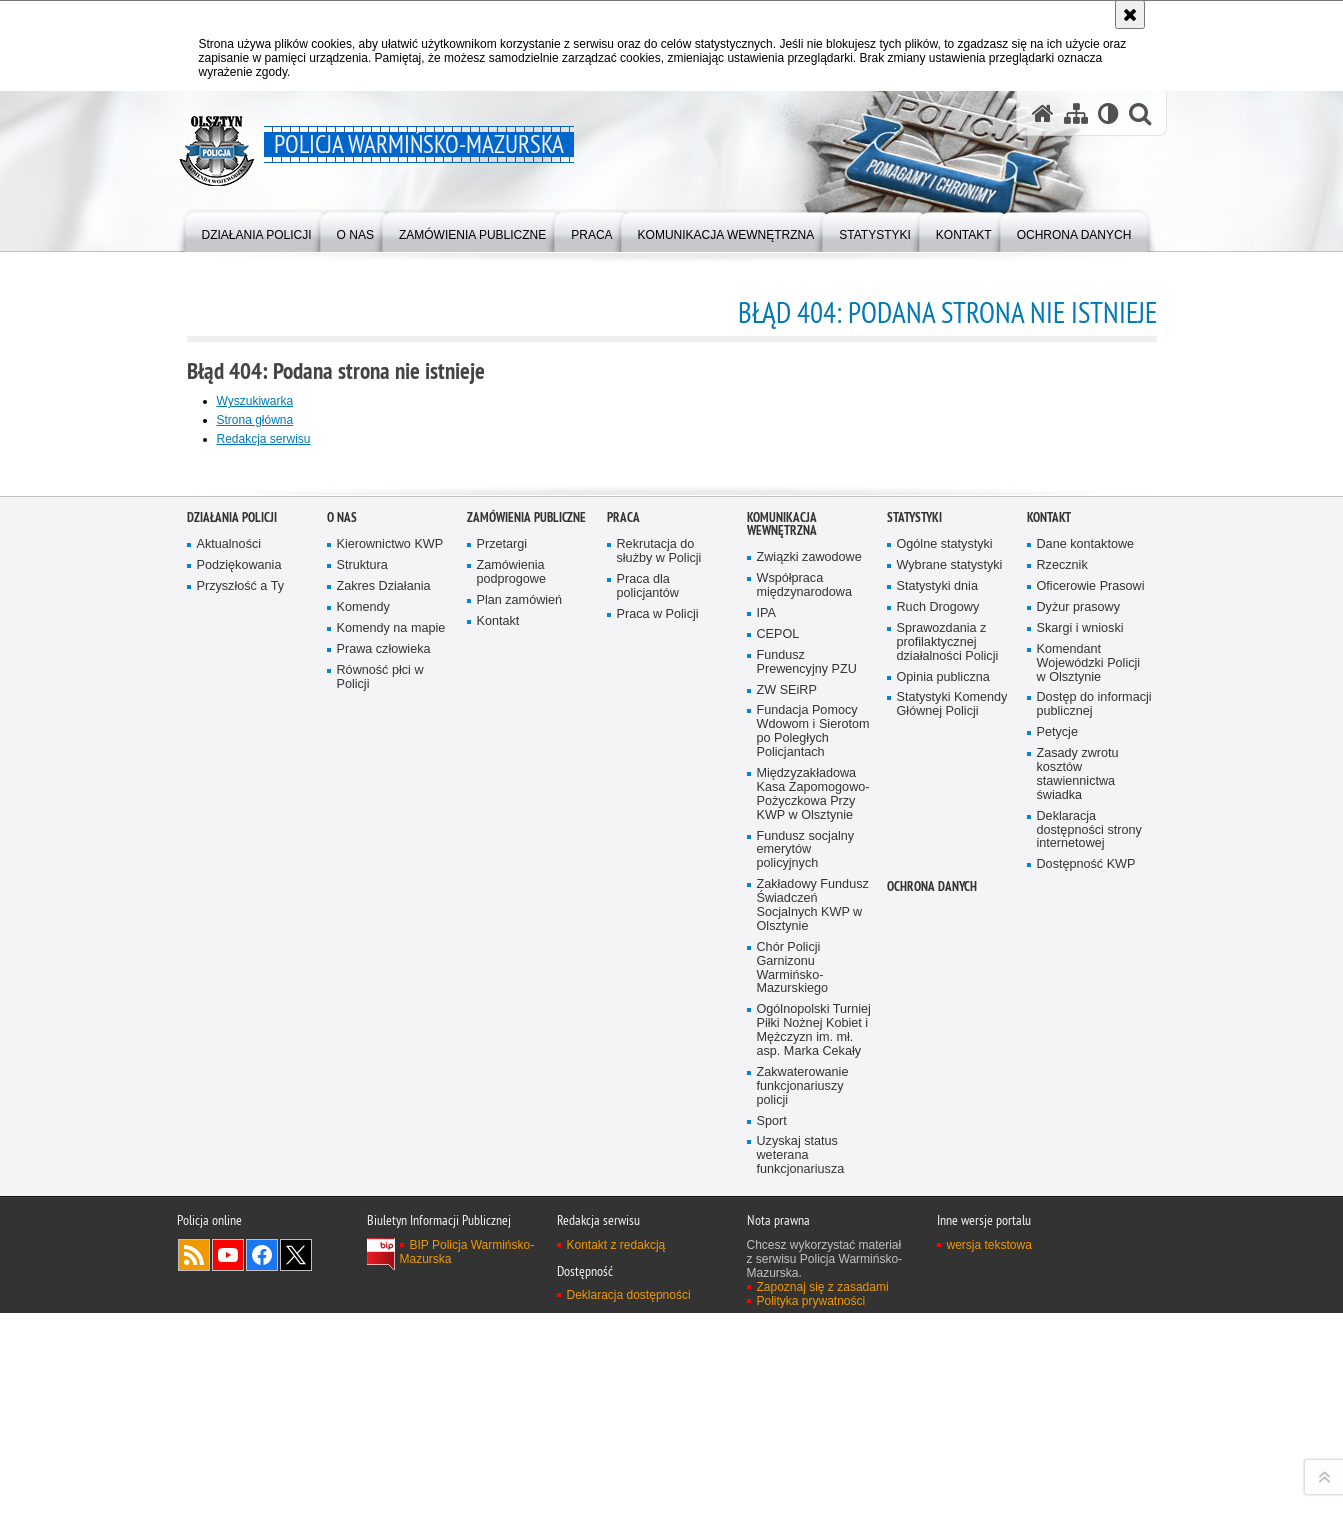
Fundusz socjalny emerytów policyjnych (806, 1347)
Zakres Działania (384, 1084)
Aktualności (229, 1042)
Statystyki (914, 1015)
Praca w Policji (658, 1111)
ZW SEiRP (787, 1187)
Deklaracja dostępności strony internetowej (1089, 1327)
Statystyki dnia (937, 1084)
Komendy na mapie (391, 1125)
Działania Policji (232, 1015)
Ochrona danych (932, 1384)
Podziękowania (239, 1063)
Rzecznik (1062, 1063)
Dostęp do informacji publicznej (1094, 1202)
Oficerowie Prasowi (1091, 1084)
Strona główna (255, 420)
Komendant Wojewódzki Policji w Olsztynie (1089, 1160)
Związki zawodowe (809, 1055)
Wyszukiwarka (255, 401)
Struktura (362, 1063)
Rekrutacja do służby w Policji (659, 1049)
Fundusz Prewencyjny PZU (807, 1159)
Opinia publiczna (943, 1174)
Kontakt (498, 1118)
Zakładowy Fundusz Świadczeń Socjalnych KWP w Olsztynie (813, 1403)
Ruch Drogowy (938, 1104)
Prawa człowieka (384, 1146)
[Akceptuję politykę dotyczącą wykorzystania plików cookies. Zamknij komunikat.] (1130, 14)
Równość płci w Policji (380, 1174)
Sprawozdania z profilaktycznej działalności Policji (948, 1139)
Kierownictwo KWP (390, 1042)
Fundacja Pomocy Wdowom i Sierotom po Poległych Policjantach (813, 1229)
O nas (342, 1015)
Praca (623, 1015)
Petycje (1057, 1230)
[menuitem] (257, 230)
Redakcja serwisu (264, 439)
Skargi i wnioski (1080, 1125)
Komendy (363, 1104)
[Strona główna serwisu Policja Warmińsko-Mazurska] (1043, 113)
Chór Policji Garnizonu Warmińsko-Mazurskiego (793, 1465)
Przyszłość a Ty (240, 1084)
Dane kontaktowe (1086, 1042)
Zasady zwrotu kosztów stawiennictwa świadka (1078, 1272)
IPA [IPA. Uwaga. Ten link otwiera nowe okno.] (766, 1110)
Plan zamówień (520, 1097)
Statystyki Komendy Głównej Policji (952, 1202)
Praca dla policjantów (648, 1084)
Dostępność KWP (1086, 1362)
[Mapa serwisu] (1076, 113)
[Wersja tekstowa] (1108, 113)
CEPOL (778, 1131)
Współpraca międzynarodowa (804, 1083)
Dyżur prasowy (1079, 1104)
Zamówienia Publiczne (526, 1015)
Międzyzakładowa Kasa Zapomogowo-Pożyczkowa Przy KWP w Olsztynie (813, 1291)
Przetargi (502, 1042)
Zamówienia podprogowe (512, 1070)
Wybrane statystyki (950, 1063)
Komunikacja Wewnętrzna (782, 1022)
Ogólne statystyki (945, 1042)
